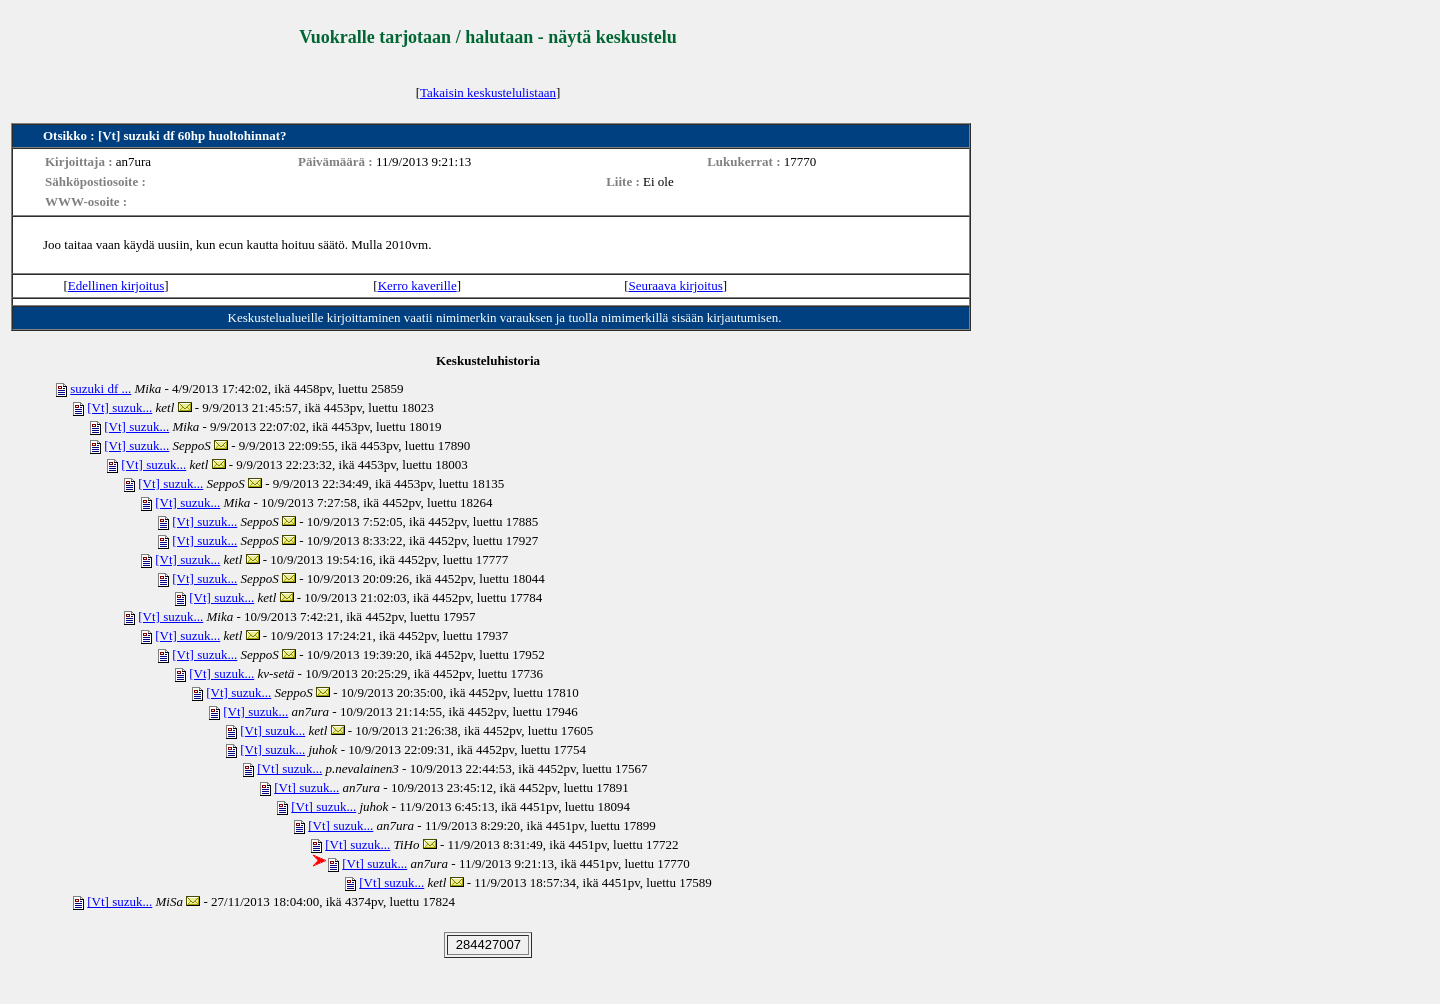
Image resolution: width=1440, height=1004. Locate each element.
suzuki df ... (100, 388)
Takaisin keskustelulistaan (488, 92)
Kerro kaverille (417, 285)
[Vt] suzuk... (119, 407)
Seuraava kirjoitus (676, 285)
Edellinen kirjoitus (116, 285)
